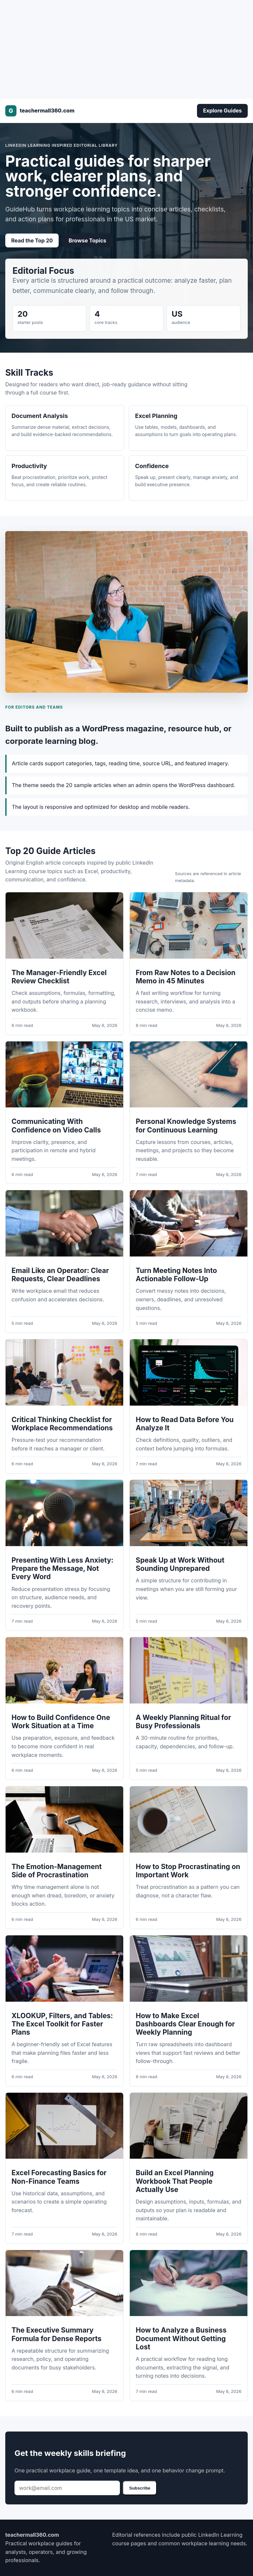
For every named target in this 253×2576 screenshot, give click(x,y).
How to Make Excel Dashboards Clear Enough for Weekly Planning (185, 2024)
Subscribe (139, 2488)
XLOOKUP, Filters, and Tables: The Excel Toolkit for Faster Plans (62, 2024)
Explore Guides (222, 110)
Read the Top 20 (32, 240)
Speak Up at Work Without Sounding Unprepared (180, 1564)
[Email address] (67, 2488)
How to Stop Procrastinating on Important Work (188, 1870)
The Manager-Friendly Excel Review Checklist (59, 977)
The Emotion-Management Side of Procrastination (57, 1870)
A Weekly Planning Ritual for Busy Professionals (183, 1721)
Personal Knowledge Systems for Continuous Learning (186, 1125)
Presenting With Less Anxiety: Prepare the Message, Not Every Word (62, 1568)
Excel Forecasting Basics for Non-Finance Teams (59, 2177)
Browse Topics (87, 240)
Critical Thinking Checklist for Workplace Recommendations (62, 1423)
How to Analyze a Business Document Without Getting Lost (181, 2338)
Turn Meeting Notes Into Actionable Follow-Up (176, 1274)
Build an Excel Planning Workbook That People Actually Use (175, 2181)
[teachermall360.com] (39, 110)
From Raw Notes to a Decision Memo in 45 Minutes (186, 977)
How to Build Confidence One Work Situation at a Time (61, 1721)
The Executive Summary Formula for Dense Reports (56, 2334)
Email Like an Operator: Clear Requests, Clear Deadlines (60, 1274)
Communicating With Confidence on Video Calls (56, 1125)
